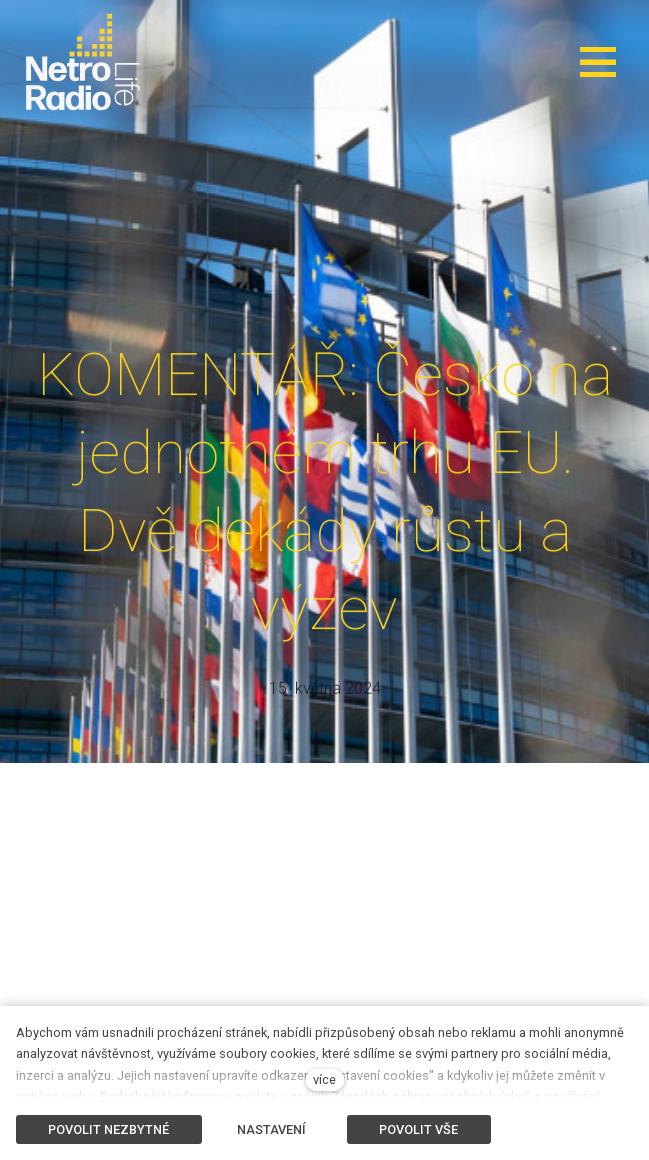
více (324, 1079)
